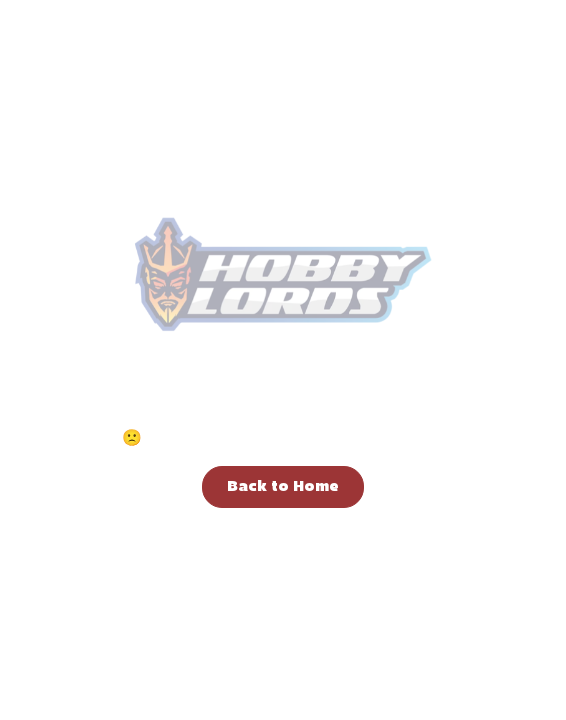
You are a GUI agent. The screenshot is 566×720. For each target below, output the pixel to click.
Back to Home (283, 487)
